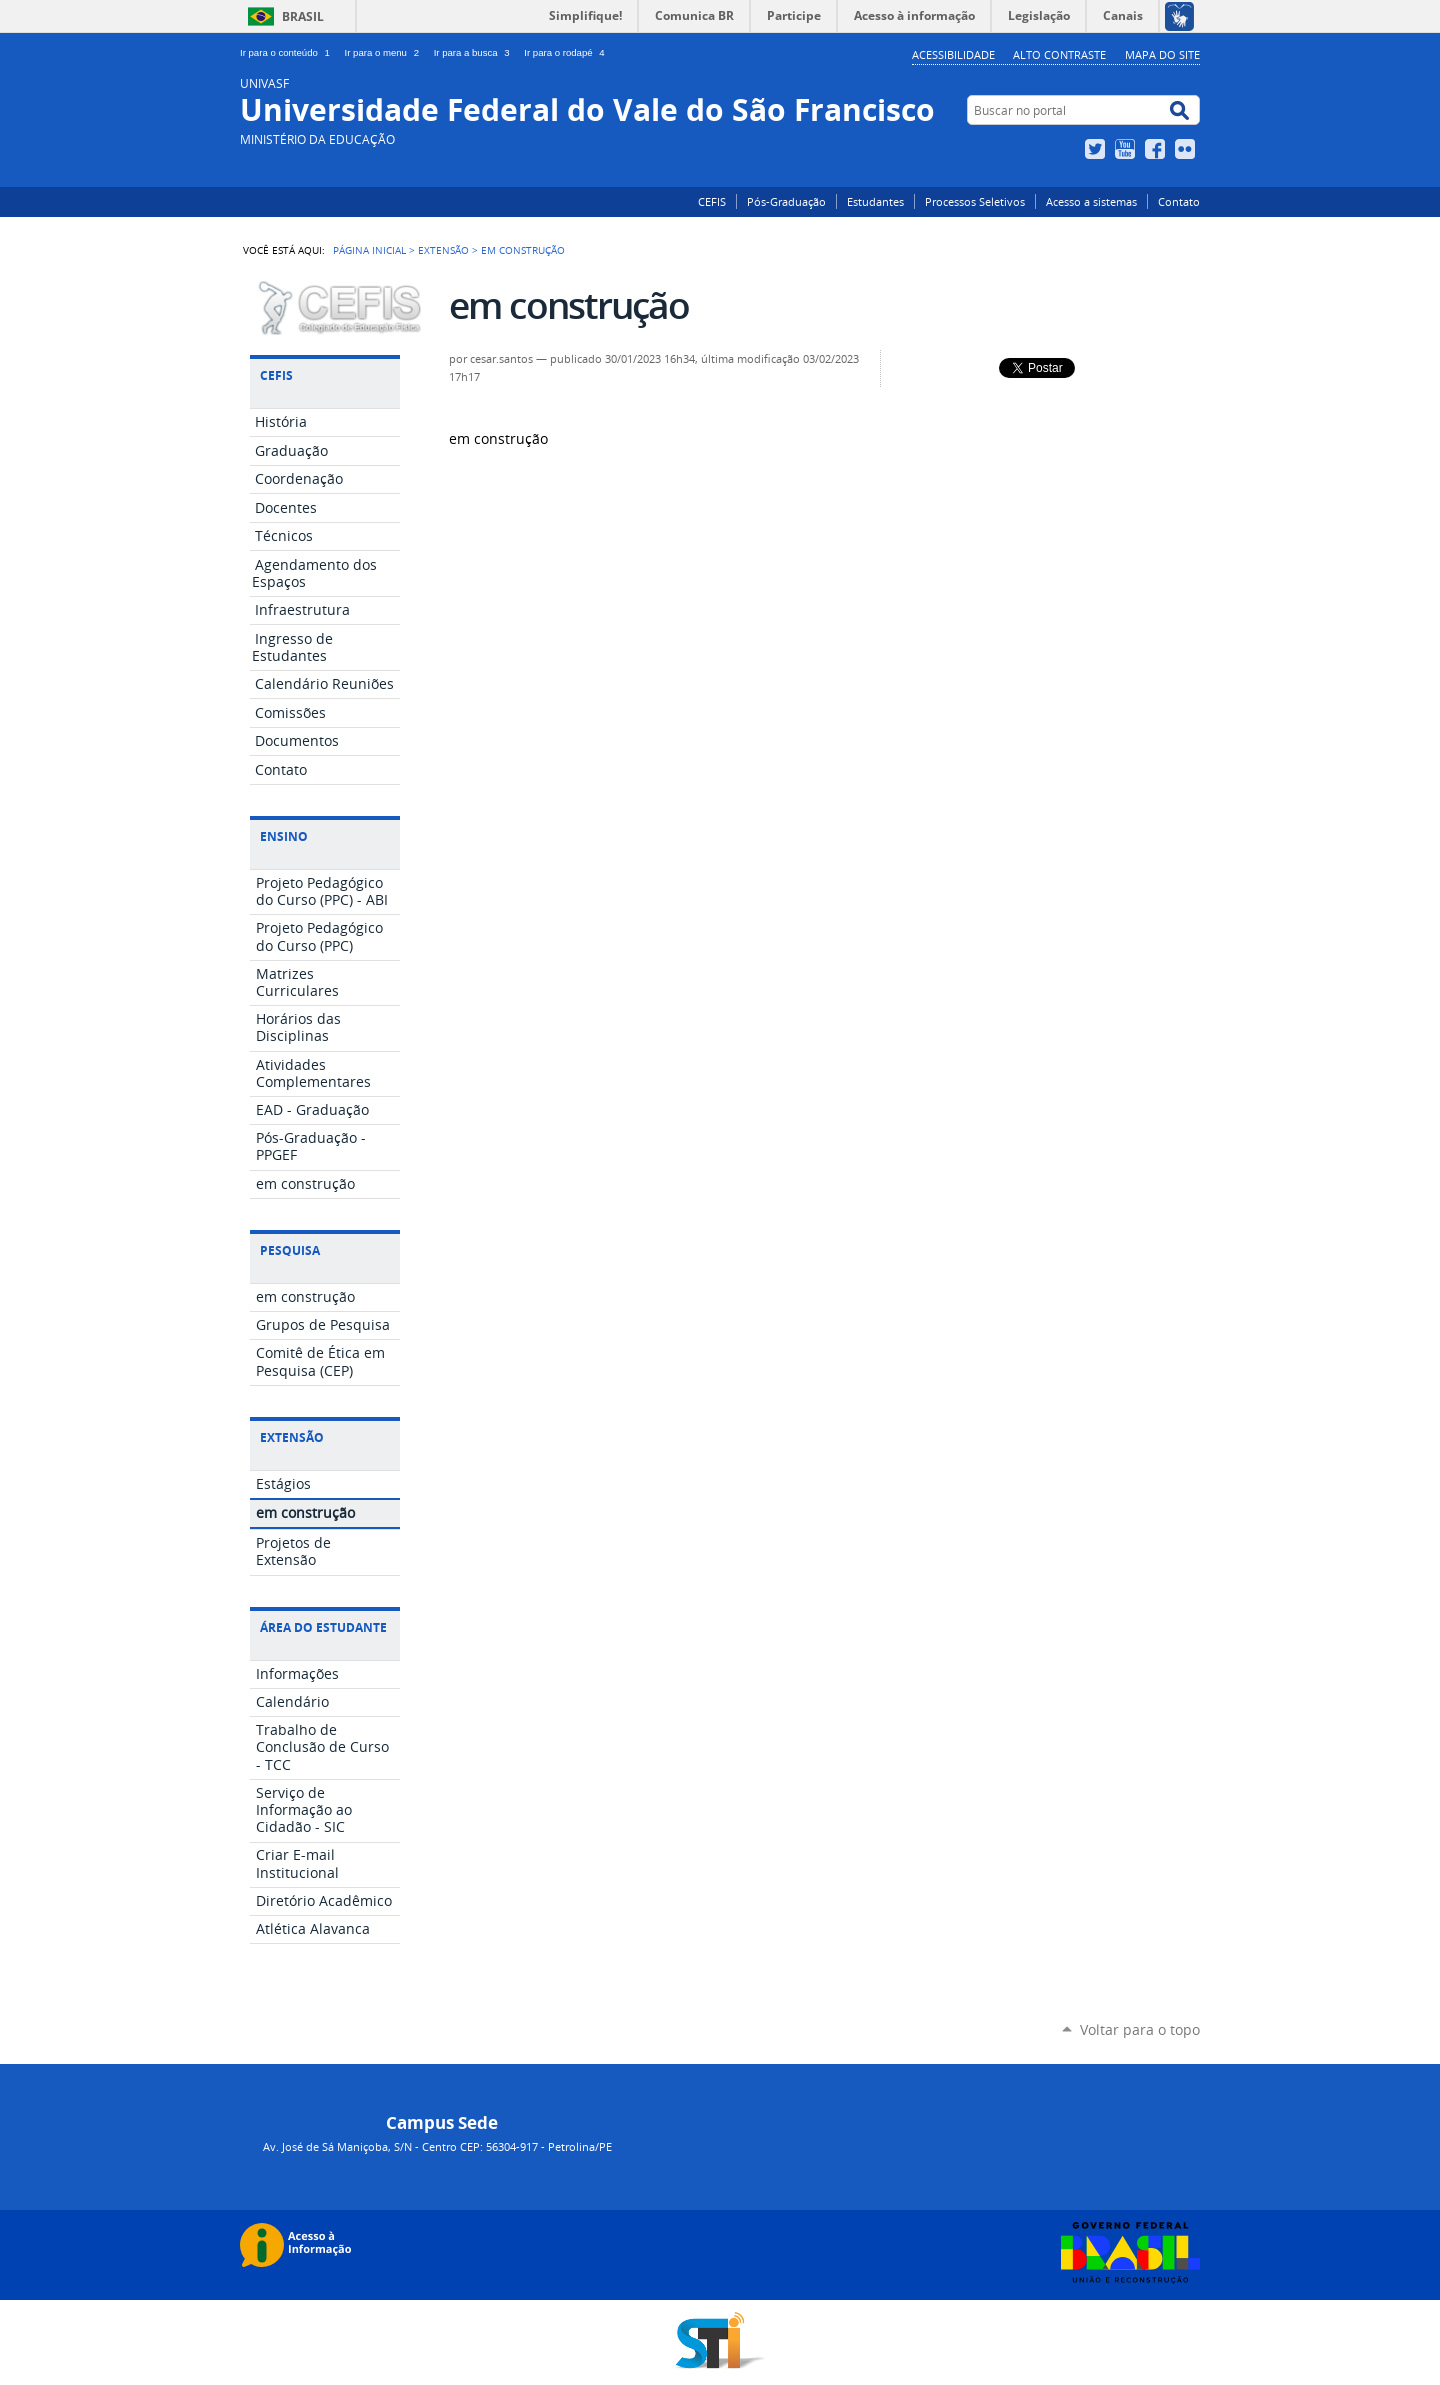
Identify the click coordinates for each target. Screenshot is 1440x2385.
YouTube (1127, 149)
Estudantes (875, 201)
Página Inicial (369, 250)
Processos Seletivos (975, 201)
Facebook (1157, 149)
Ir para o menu (385, 52)
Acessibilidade (953, 54)
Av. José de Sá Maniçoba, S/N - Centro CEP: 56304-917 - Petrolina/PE (437, 2146)
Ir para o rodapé (566, 52)
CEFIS (712, 201)
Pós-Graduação (786, 201)
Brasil (303, 16)
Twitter (1097, 149)
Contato (1179, 201)
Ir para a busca (475, 52)
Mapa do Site (1162, 54)
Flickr (1187, 149)
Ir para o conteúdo (288, 52)
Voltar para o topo (1140, 2029)
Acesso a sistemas (1091, 201)
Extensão (443, 250)
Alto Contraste (1059, 54)
